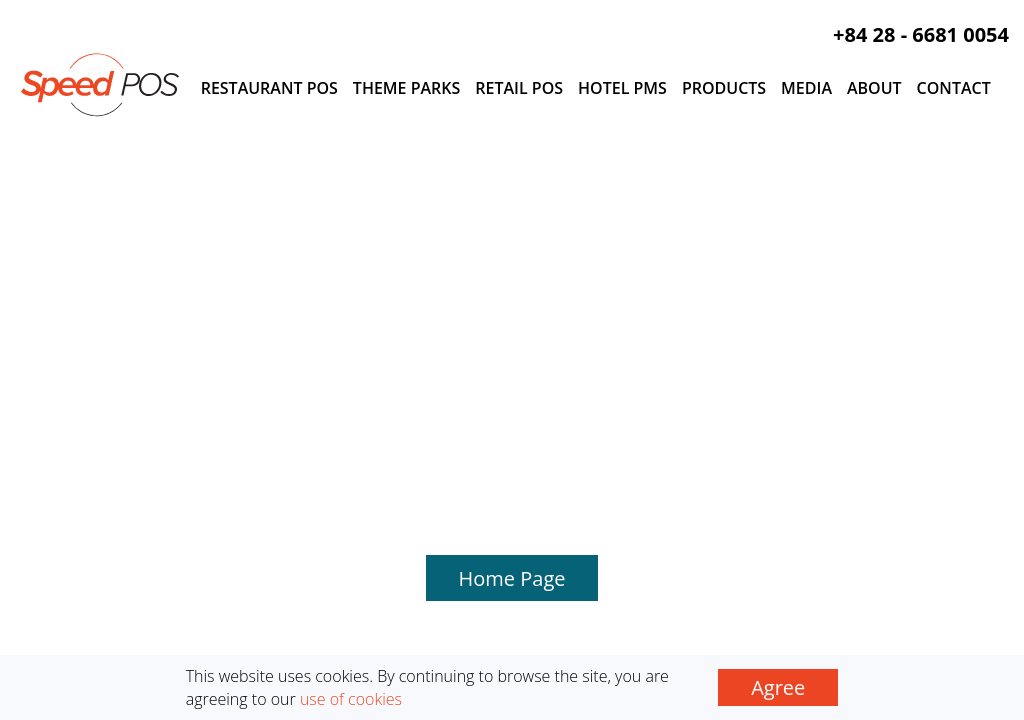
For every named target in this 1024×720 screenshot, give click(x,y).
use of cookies (351, 699)
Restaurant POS (269, 88)
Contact (954, 88)
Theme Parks (406, 88)
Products (724, 88)
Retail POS (519, 88)
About (874, 88)
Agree (778, 687)
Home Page (512, 288)
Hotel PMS (622, 88)
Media (806, 88)
